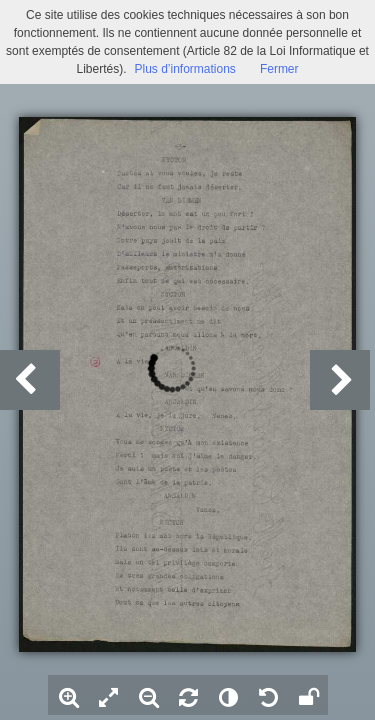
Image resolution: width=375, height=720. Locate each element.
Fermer (279, 69)
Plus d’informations (184, 69)
